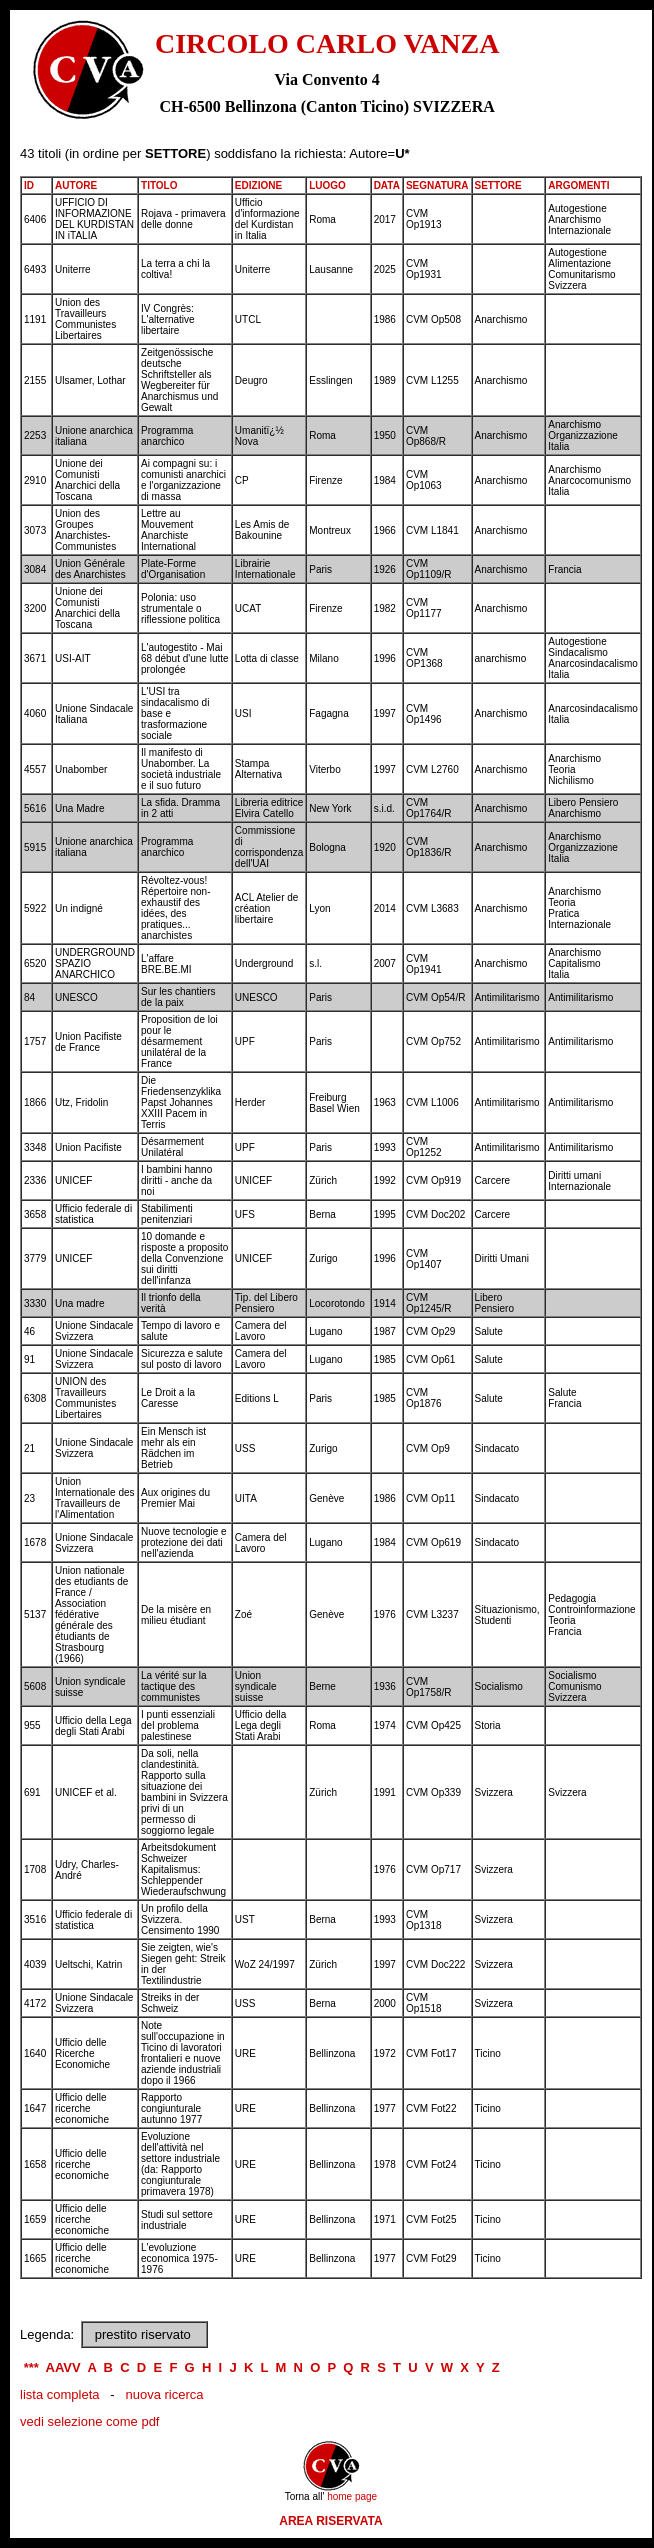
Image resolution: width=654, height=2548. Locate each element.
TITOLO (159, 185)
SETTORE (498, 185)
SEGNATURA (437, 185)
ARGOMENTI (578, 185)
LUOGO (327, 185)
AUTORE (76, 185)
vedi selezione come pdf (89, 2421)
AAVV (63, 2367)
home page (352, 2496)
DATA (387, 185)
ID (29, 185)
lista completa (59, 2394)
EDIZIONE (258, 185)
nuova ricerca (164, 2394)
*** (31, 2367)
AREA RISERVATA (330, 2521)
